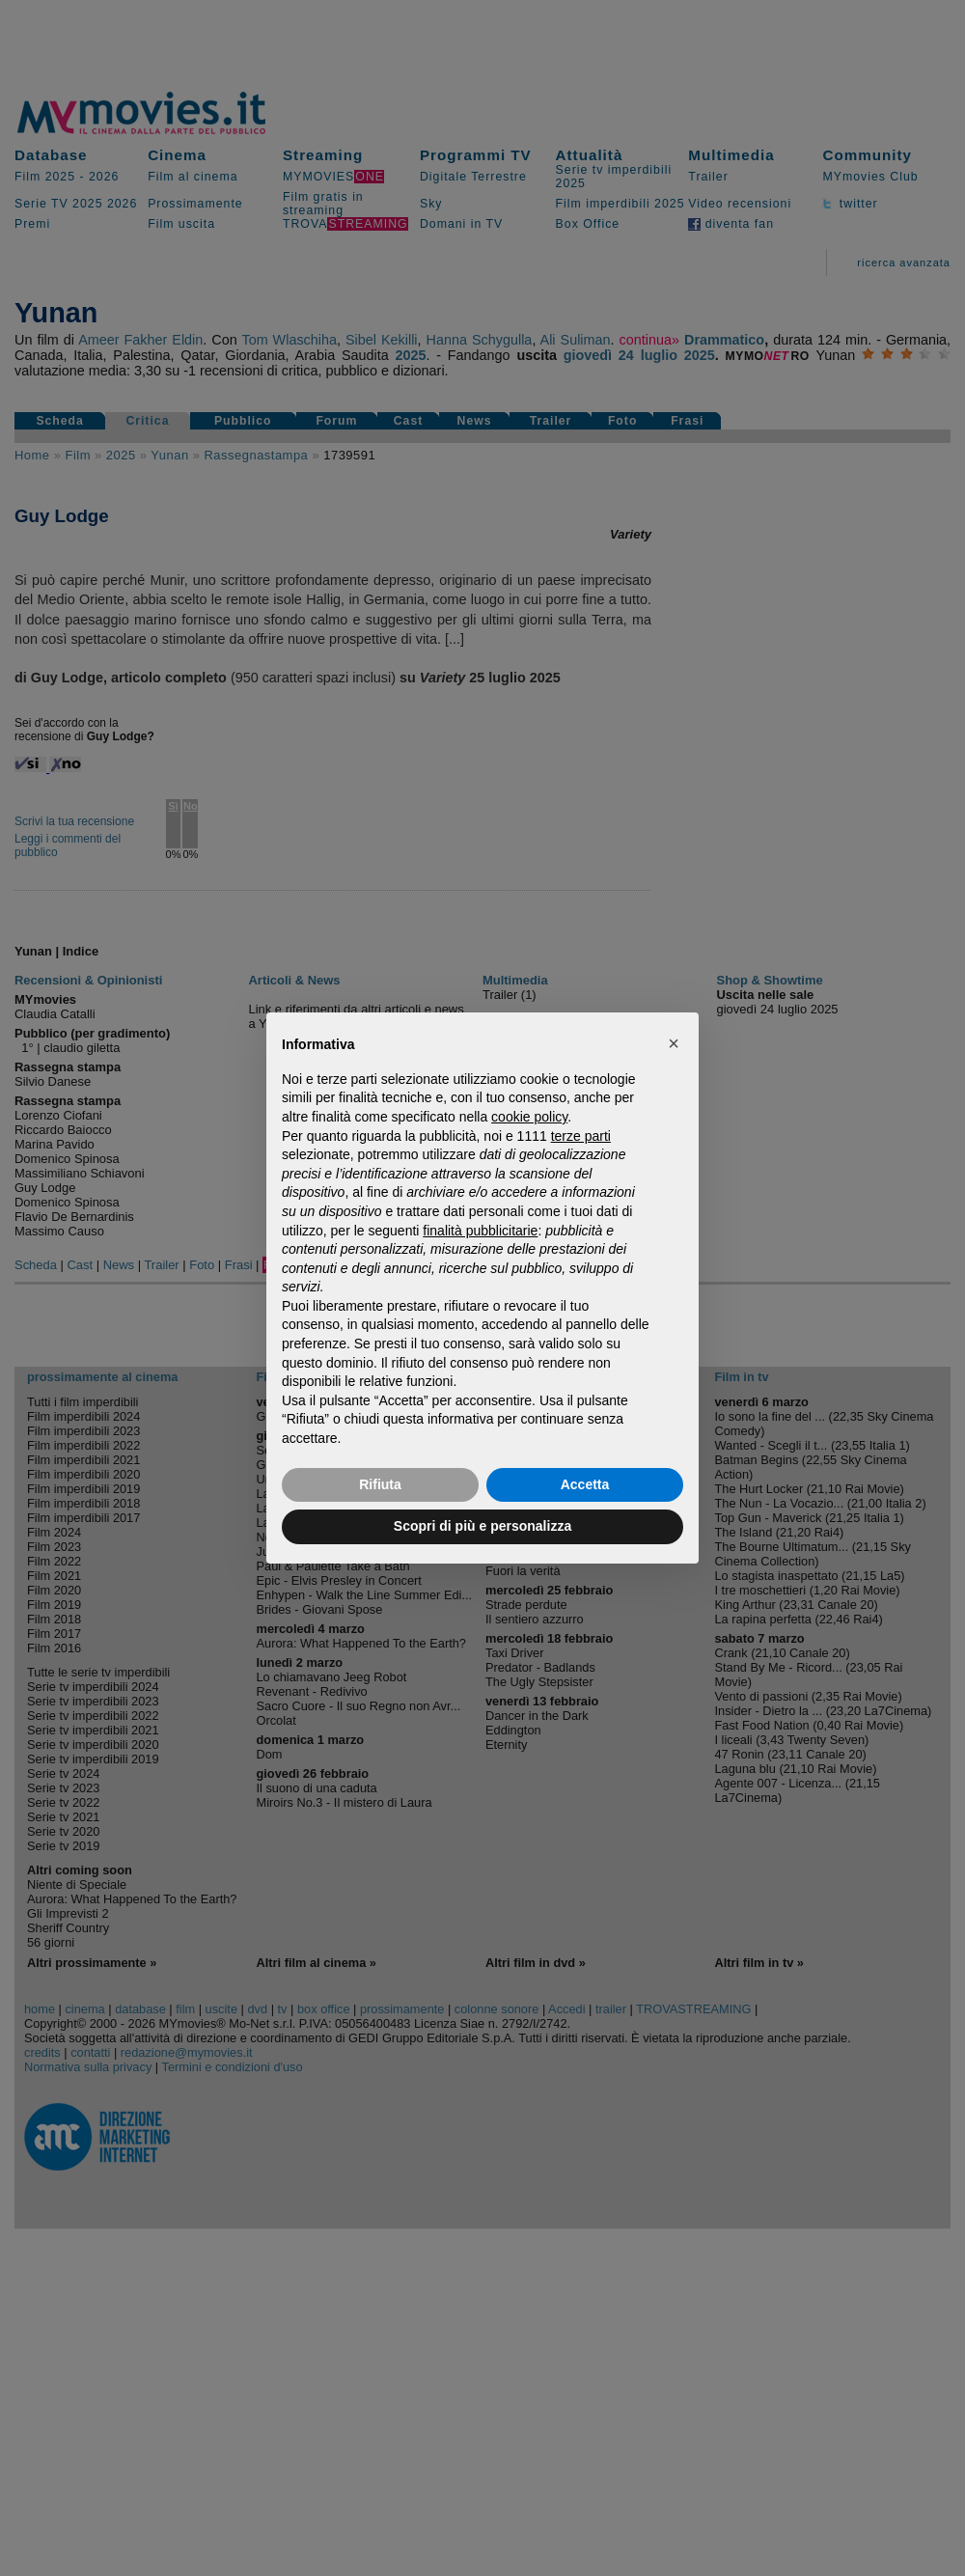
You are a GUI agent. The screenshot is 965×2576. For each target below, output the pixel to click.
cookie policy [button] (529, 1116)
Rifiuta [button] (380, 1484)
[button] (673, 1043)
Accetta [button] (585, 1484)
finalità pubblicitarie (480, 1230)
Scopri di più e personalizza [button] (482, 1526)
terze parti (581, 1136)
